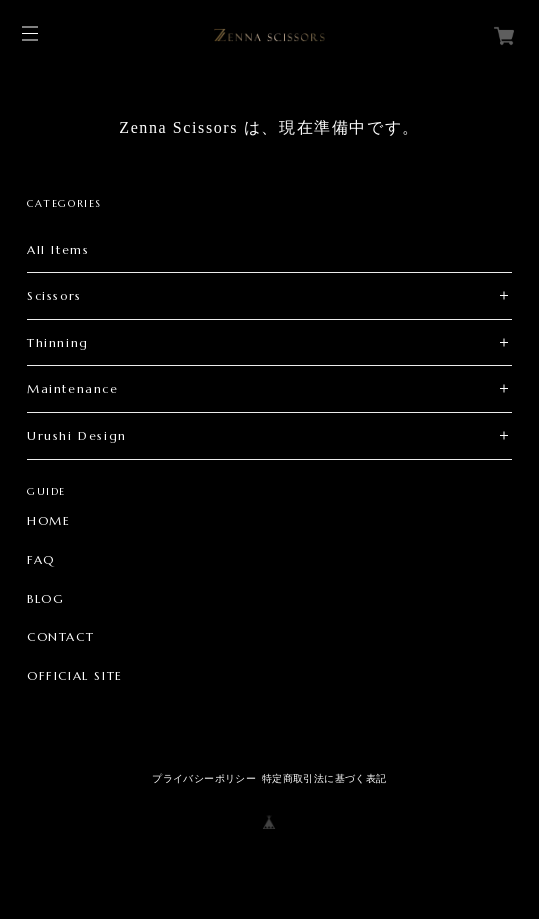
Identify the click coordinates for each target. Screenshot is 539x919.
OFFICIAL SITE (75, 676)
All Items (58, 249)
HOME (48, 521)
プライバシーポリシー (204, 778)
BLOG (45, 599)
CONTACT (60, 637)
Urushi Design (77, 435)
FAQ (41, 560)
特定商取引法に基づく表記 (324, 778)
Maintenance (73, 388)
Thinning (58, 342)
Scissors (54, 295)
